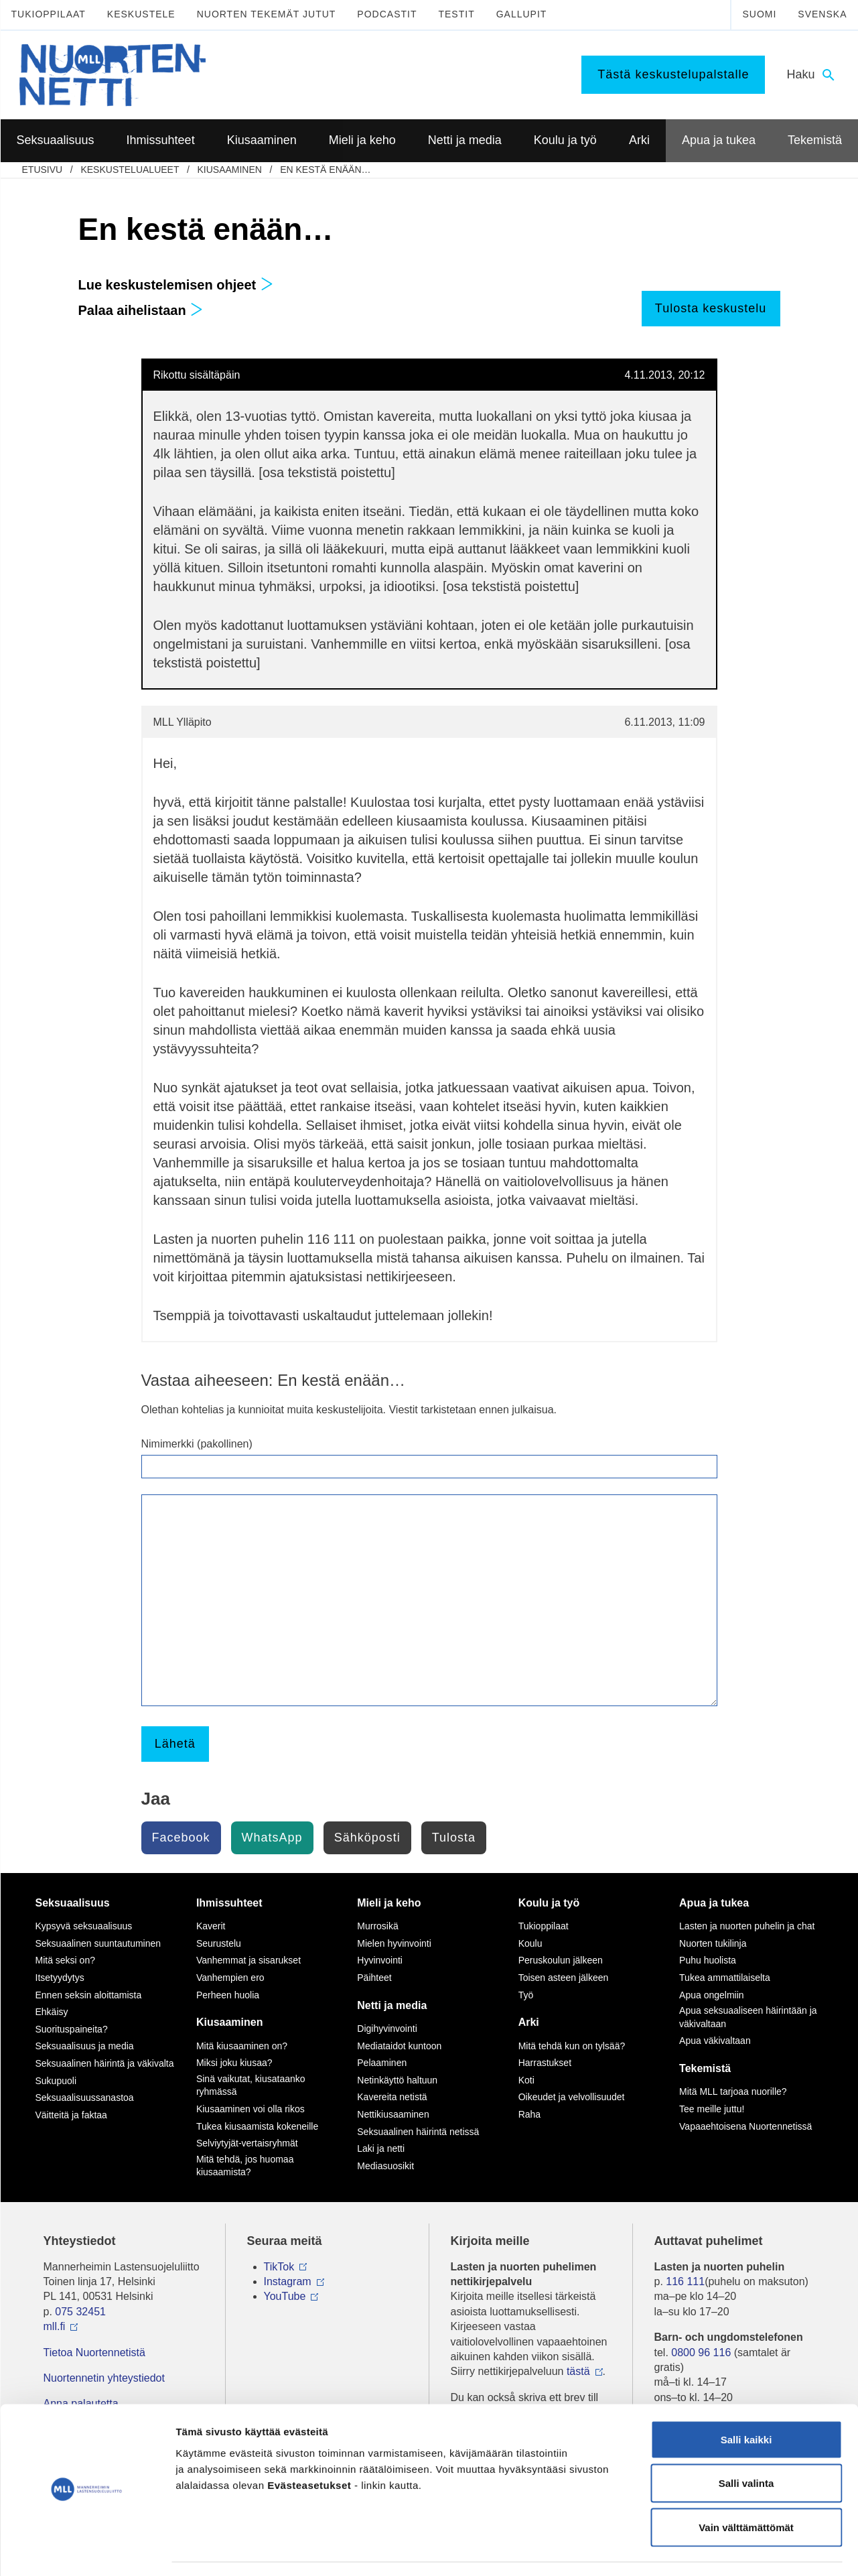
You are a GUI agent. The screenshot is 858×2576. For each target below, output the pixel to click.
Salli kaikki (746, 2400)
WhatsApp (272, 1837)
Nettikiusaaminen (393, 2114)
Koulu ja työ (549, 1903)
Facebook (181, 1837)
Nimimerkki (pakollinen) (197, 1444)
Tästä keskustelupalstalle (673, 74)
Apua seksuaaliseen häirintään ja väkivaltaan (747, 2017)
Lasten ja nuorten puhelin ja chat (746, 1926)
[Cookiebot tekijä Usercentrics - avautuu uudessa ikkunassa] (86, 2550)
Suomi (759, 14)
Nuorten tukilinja (712, 1943)
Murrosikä (377, 1926)
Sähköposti (367, 1837)
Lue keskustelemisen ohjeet (175, 284)
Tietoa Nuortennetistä (94, 2352)
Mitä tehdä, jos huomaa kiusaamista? (245, 2166)
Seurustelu (218, 1943)
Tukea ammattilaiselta (724, 1977)
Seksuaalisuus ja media (84, 2046)
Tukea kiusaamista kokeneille (257, 2126)
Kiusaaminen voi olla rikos (250, 2109)
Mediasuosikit (385, 2166)
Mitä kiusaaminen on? (241, 2046)
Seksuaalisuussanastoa (84, 2097)
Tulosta (454, 1837)
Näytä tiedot (716, 2549)
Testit (456, 14)
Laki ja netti (381, 2148)
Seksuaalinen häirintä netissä (418, 2131)
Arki (528, 2022)
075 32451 (80, 2311)
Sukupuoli (56, 2080)
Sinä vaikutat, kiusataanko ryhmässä (250, 2085)
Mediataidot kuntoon (399, 2046)
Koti (526, 2080)
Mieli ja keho (389, 1903)
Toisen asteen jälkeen (563, 1977)
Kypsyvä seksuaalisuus (84, 1926)
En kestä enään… (325, 169)
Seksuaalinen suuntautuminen (98, 1943)
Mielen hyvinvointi (394, 1943)
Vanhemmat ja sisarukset (248, 1960)
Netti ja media (392, 2005)
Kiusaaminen (229, 169)
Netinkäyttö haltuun (397, 2080)
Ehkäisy (51, 2011)
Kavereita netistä (392, 2096)
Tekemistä (705, 2068)
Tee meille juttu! (711, 2109)
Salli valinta (746, 2444)
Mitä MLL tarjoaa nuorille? (733, 2091)
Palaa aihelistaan (141, 310)
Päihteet (374, 1977)
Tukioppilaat (48, 14)
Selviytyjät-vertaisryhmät (247, 2143)
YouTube (285, 2296)
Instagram (287, 2281)
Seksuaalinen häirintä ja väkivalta (104, 2063)
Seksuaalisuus (72, 1903)
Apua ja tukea (714, 1903)
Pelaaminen (382, 2062)
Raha (529, 2114)
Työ (526, 1995)
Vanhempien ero (230, 1977)
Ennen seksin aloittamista (88, 1995)
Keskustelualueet (129, 169)
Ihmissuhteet (229, 1903)
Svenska (822, 14)
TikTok (279, 2266)
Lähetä (175, 1743)
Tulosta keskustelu (710, 308)
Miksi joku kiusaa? (234, 2062)
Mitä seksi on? (65, 1960)
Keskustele (141, 14)
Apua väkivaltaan (715, 2040)
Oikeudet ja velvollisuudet (571, 2096)
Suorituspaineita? (71, 2029)
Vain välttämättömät (746, 2488)
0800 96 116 (701, 2352)
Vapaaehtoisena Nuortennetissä (745, 2126)
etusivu (42, 169)
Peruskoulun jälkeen (560, 1960)
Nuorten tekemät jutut (266, 14)
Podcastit (387, 14)
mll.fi (55, 2326)
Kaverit (211, 1926)
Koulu (530, 1943)
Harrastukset (544, 2062)
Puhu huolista (707, 1960)
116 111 (685, 2281)
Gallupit (521, 14)
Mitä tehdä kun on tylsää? (572, 2046)
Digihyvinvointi (387, 2028)
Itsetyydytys (59, 1977)
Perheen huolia (227, 1995)
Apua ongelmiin (711, 1995)
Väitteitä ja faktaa (71, 2115)
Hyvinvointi (380, 1960)
